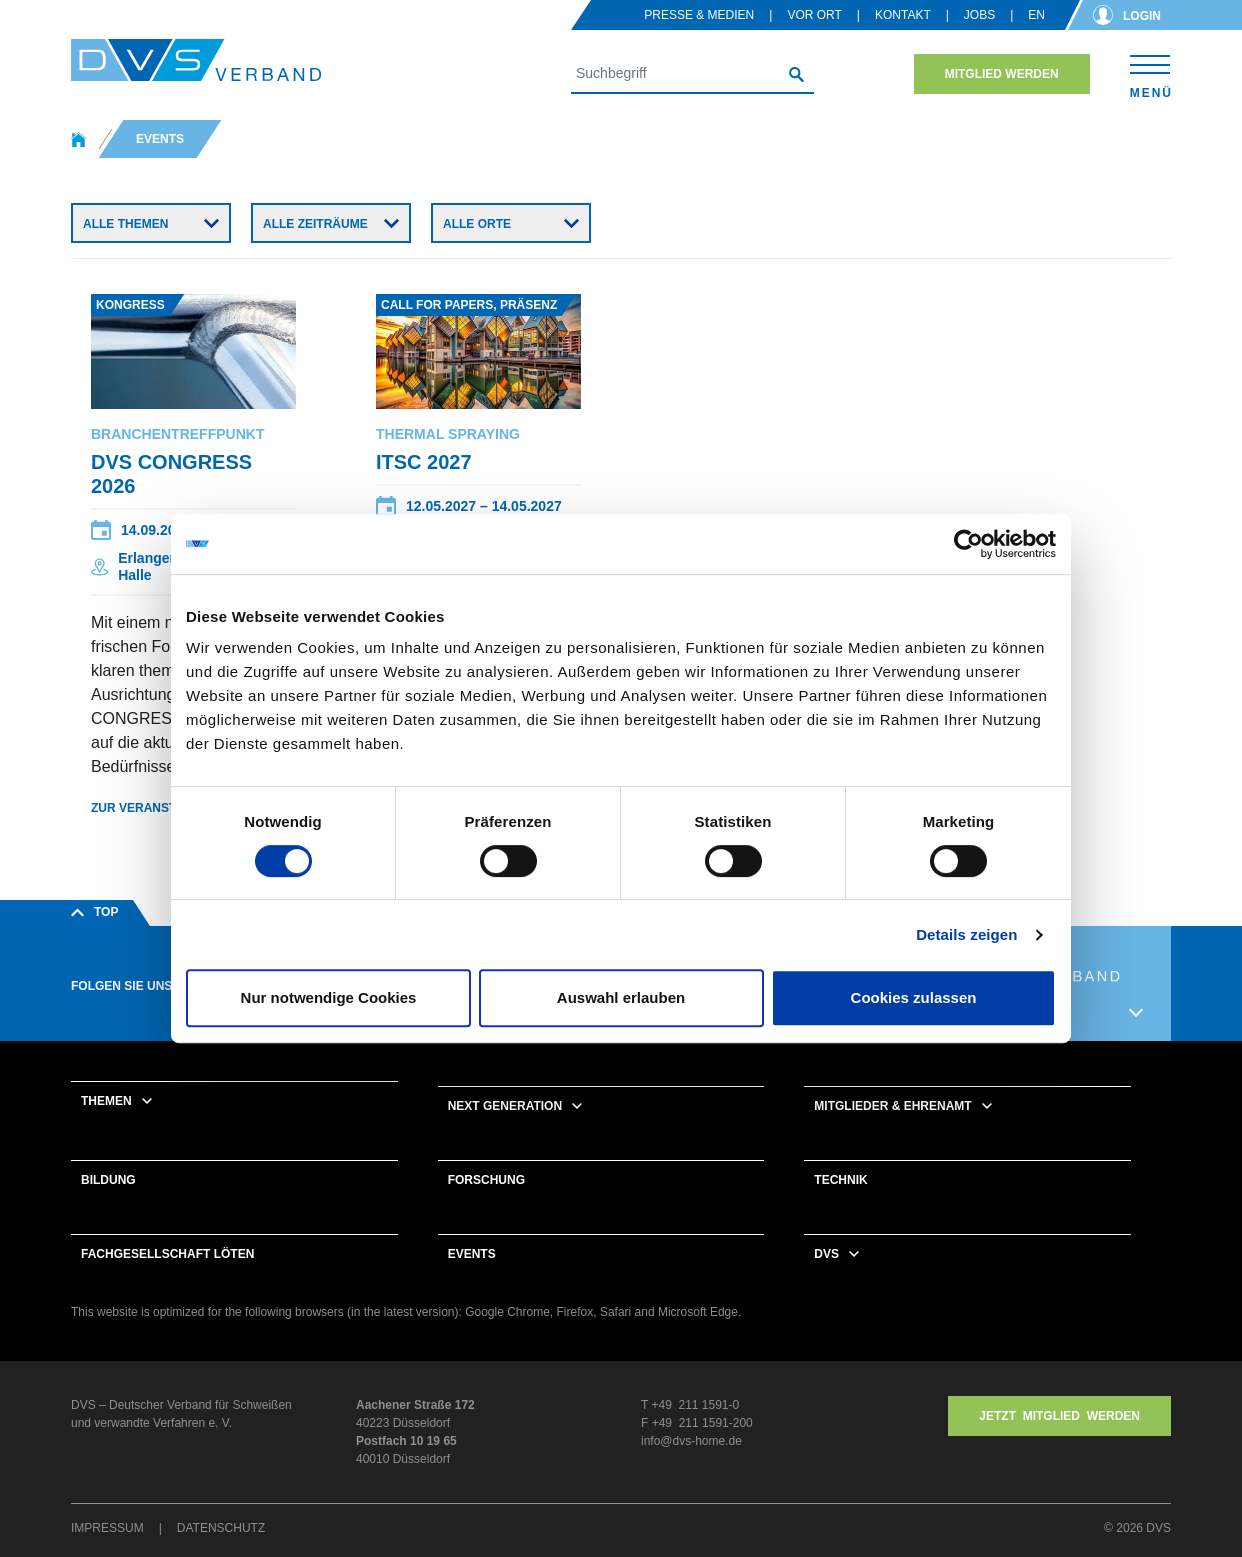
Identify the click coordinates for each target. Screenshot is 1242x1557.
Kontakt (903, 15)
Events (472, 1254)
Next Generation (505, 1106)
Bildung (108, 1180)
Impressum (107, 1528)
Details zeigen (966, 934)
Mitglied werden (1002, 74)
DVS (826, 1254)
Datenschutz (221, 1528)
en (1036, 15)
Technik (840, 1180)
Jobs (979, 15)
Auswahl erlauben (621, 997)
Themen (106, 1101)
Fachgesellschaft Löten (167, 1254)
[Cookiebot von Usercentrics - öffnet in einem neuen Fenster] (968, 544)
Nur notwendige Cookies (329, 997)
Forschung (486, 1180)
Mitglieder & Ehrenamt (892, 1106)
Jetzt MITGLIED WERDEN (1059, 1416)
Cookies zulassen (914, 997)
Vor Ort (814, 15)
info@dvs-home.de (691, 1441)
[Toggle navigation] (1150, 73)
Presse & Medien (699, 15)
